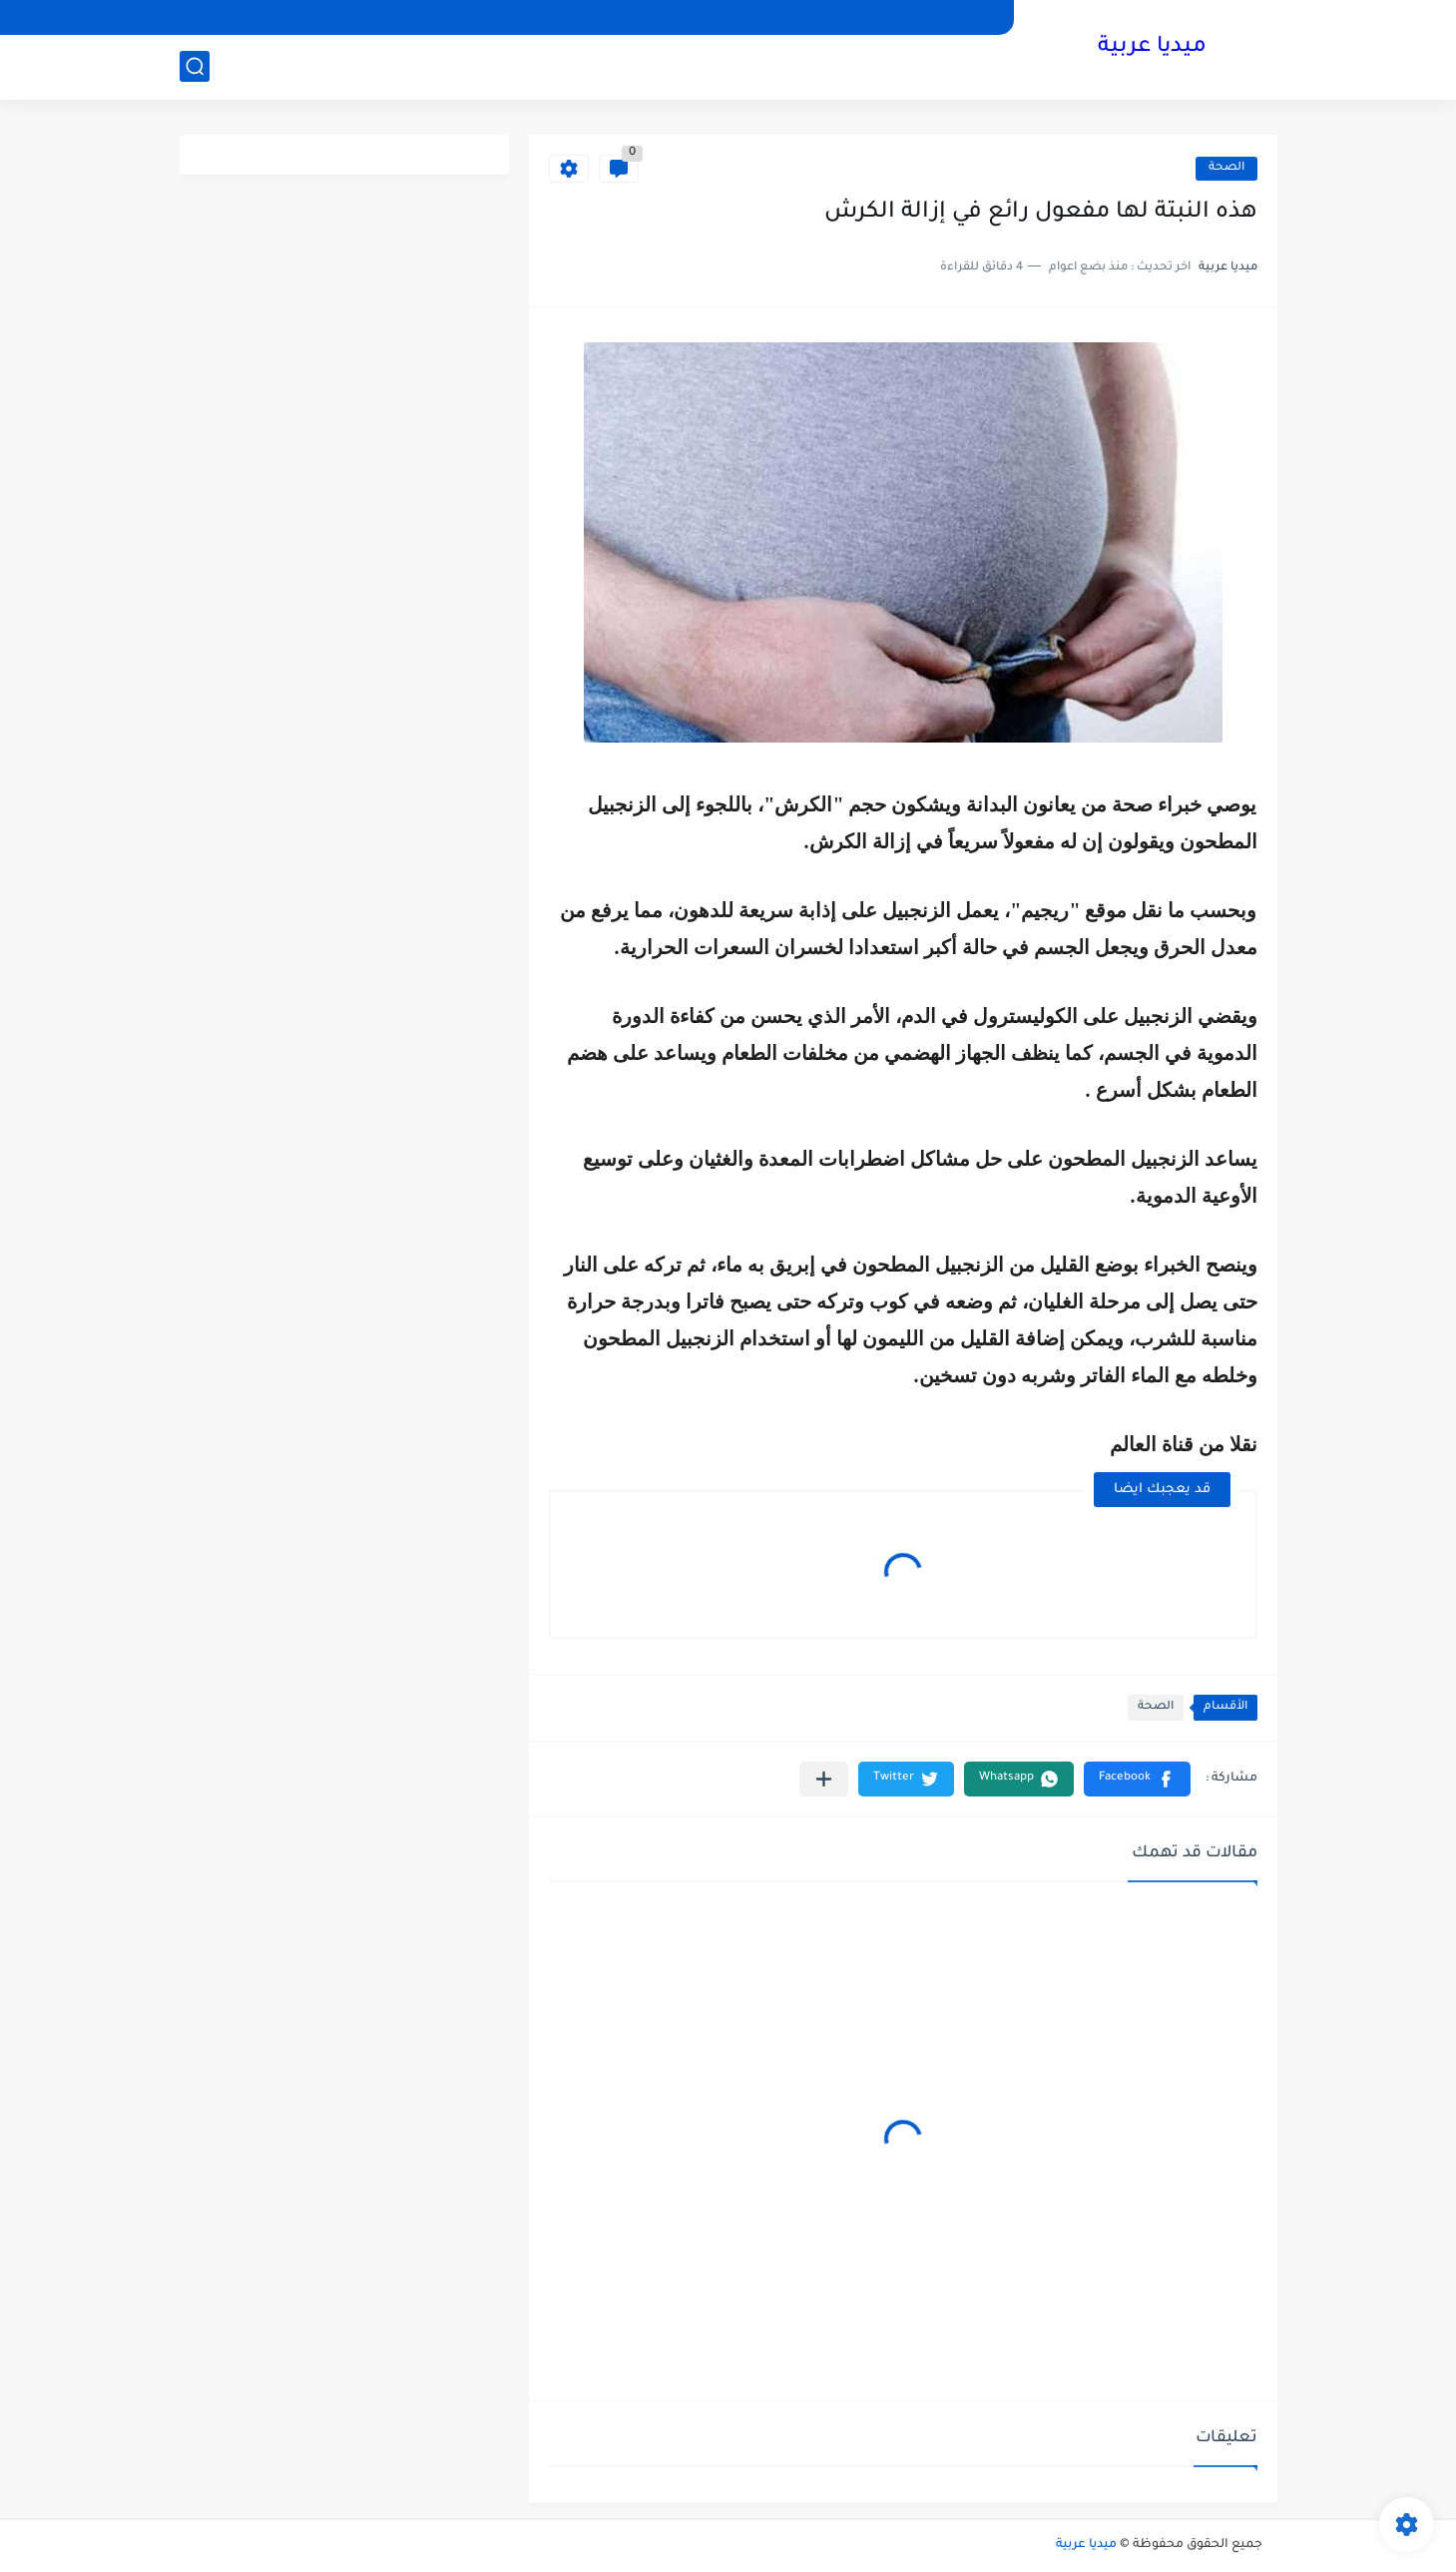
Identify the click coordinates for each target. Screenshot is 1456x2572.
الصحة (1226, 168)
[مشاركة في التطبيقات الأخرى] (823, 1779)
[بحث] (195, 66)
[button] (1137, 1779)
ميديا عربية (1152, 48)
